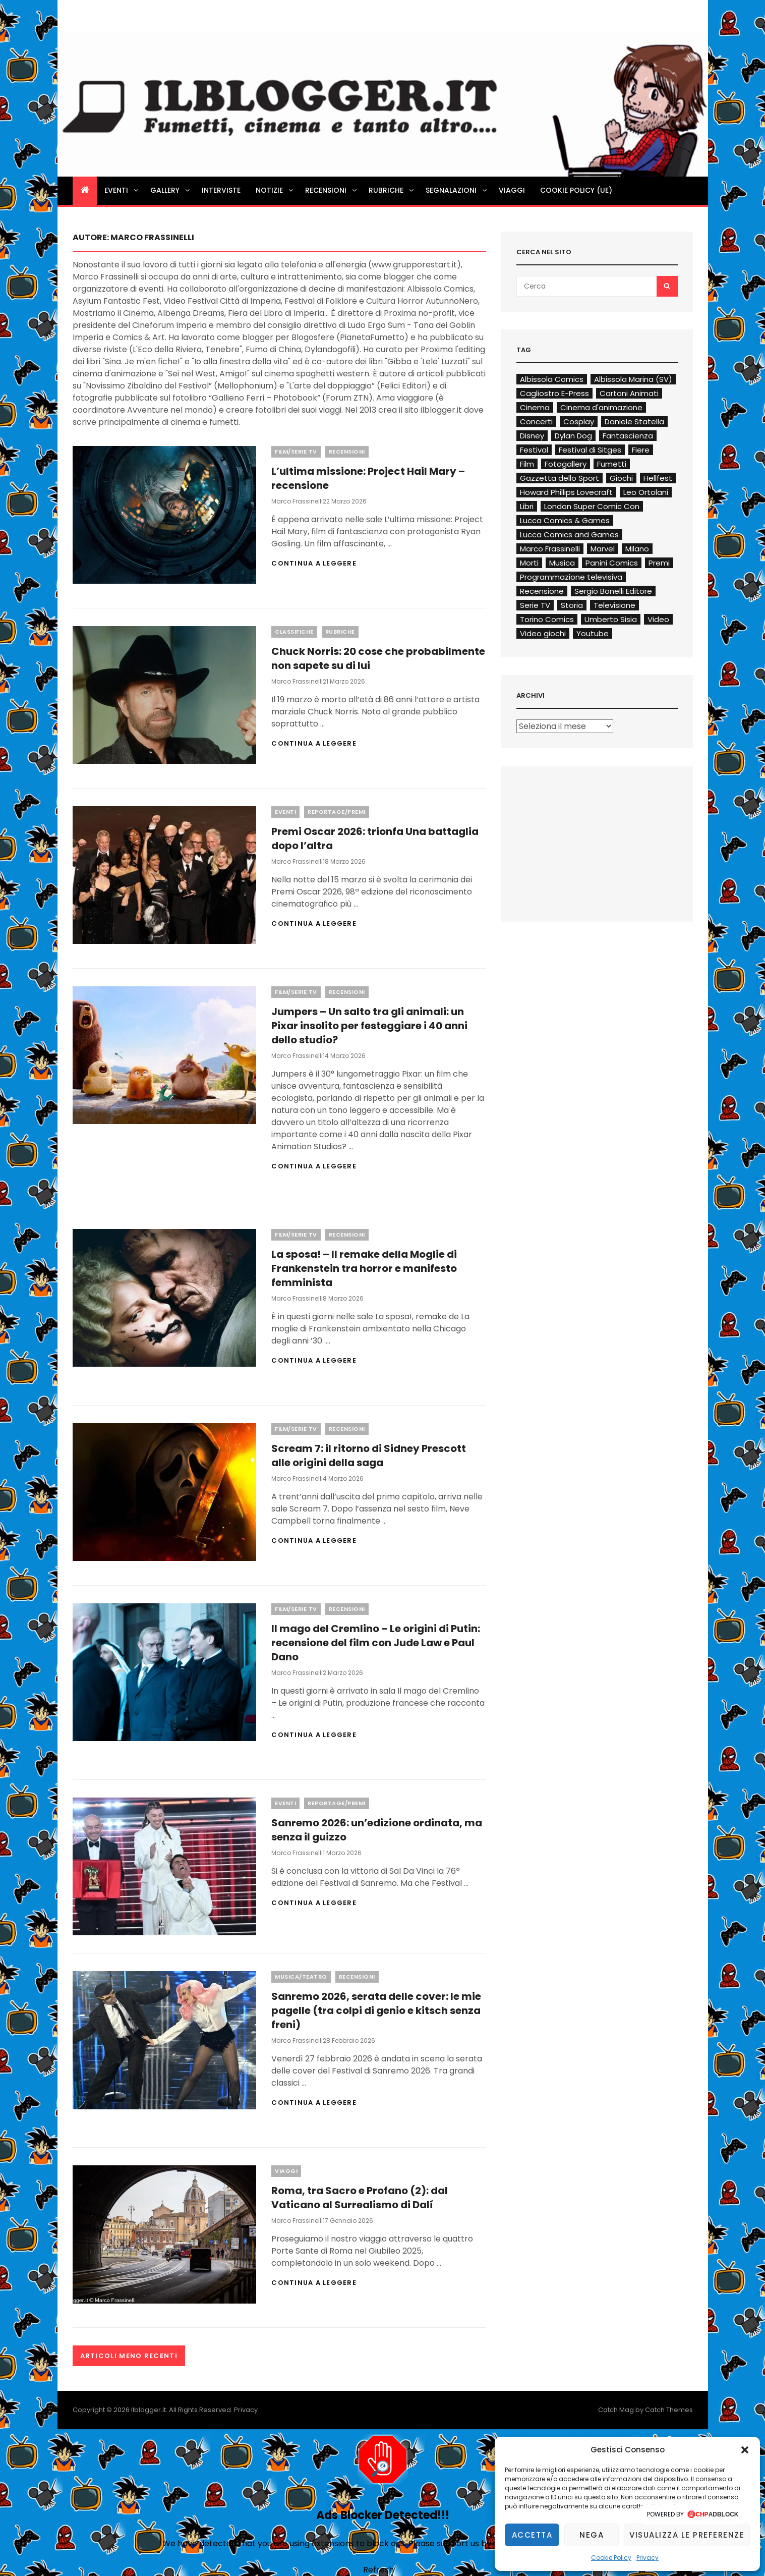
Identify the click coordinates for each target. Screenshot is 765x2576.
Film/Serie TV (296, 451)
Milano (637, 548)
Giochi (621, 478)
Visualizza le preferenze (686, 2535)
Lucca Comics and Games (569, 534)
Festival (534, 449)
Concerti (536, 421)
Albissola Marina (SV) (633, 379)
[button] (745, 2450)
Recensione (542, 591)
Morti (529, 562)
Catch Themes (669, 2410)
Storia (572, 605)
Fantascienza (628, 435)
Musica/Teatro (301, 1977)
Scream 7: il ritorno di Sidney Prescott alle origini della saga (368, 1455)
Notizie (275, 190)
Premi (659, 562)
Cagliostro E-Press (554, 393)
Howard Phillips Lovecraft (566, 492)
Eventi (122, 190)
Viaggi (512, 190)
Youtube (592, 633)
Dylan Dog (573, 435)
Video (658, 619)
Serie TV (535, 605)
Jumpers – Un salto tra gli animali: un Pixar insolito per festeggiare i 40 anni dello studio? (369, 1025)
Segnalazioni (457, 190)
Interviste (221, 190)
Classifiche (294, 632)
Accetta (532, 2535)
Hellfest (657, 478)
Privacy (647, 2557)
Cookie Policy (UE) (576, 190)
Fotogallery (565, 464)
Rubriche (392, 190)
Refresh (378, 2569)
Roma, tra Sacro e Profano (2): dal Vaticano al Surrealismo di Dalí (359, 2197)
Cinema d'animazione (601, 407)
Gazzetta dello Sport (559, 478)
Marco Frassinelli (297, 501)
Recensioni (331, 190)
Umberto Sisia (610, 619)
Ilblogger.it (148, 2410)
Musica (562, 562)
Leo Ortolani (645, 492)
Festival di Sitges (590, 449)
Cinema (535, 407)
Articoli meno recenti (129, 2356)
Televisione (614, 605)
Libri (527, 506)
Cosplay (578, 421)
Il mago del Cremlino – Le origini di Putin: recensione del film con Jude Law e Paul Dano (375, 1642)
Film (527, 464)
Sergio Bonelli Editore (613, 591)
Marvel (603, 548)
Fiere (641, 449)
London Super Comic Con (591, 506)
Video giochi (543, 633)
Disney (532, 435)
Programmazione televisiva (571, 577)
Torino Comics (547, 619)
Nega (591, 2535)
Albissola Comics (551, 379)
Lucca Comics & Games (565, 520)
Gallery (170, 190)
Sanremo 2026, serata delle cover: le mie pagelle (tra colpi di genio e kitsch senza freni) (376, 2010)
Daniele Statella (634, 421)
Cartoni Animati (629, 393)
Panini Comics (611, 562)
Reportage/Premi (337, 812)
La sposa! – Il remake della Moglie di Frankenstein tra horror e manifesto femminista (364, 1268)
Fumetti (611, 464)
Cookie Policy (611, 2557)
